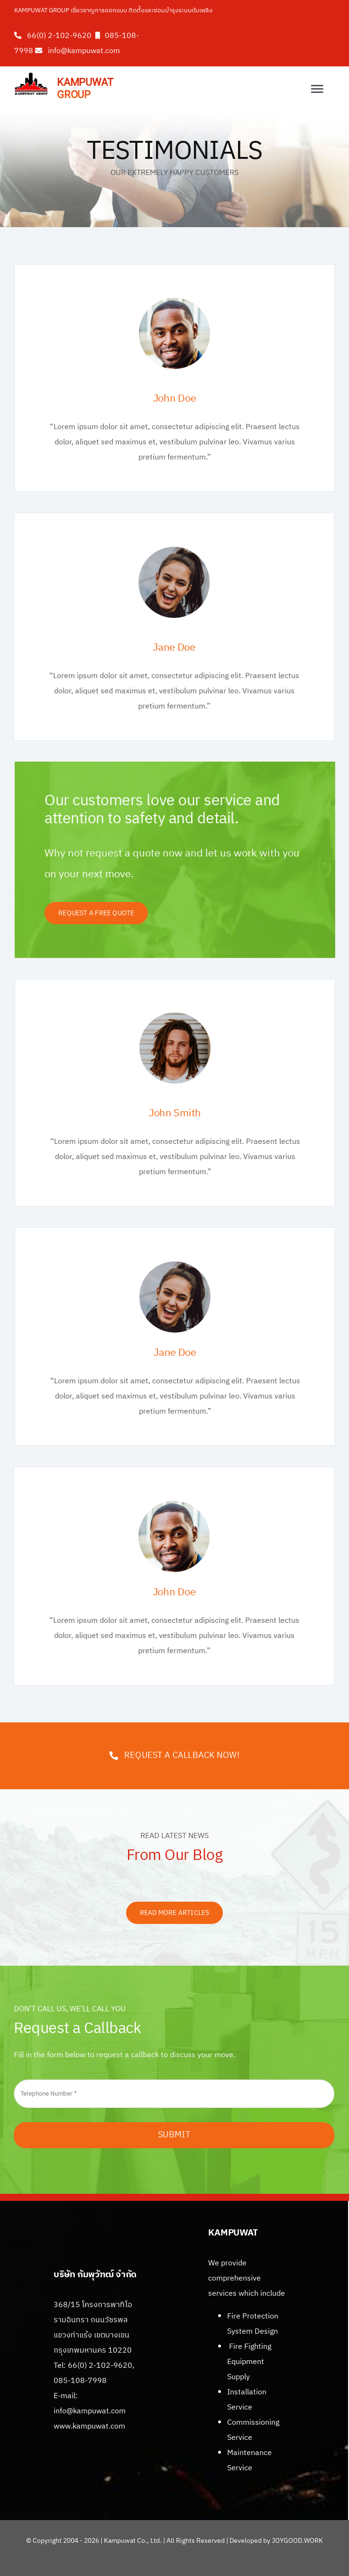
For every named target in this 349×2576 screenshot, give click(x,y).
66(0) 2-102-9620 (59, 35)
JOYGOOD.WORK (297, 2540)
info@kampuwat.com (84, 51)
